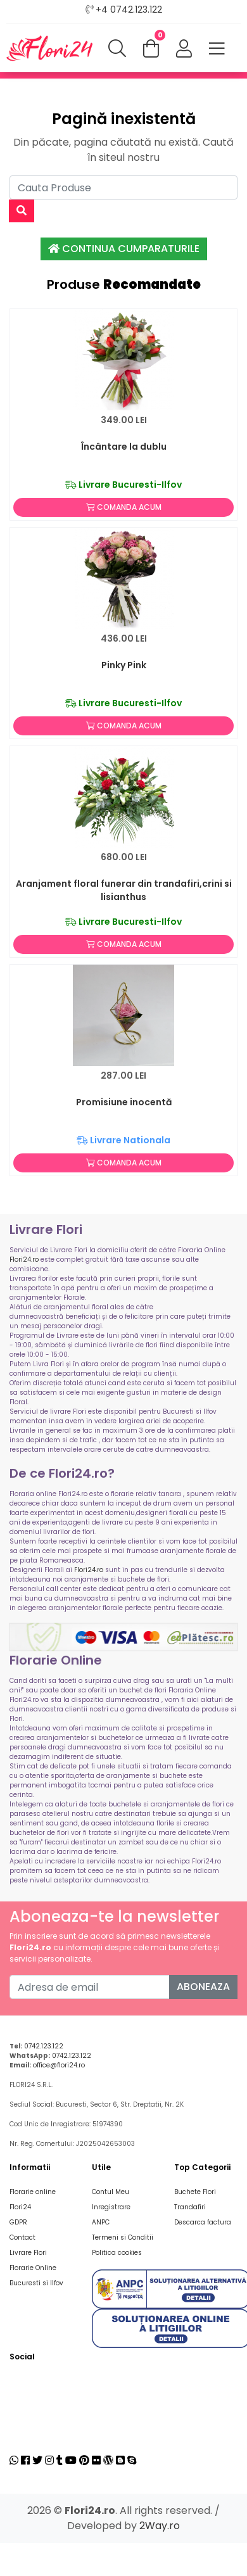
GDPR (18, 2222)
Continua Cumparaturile (124, 248)
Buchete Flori (195, 2192)
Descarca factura (202, 2222)
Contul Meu (110, 2192)
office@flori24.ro (59, 2065)
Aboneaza (203, 1986)
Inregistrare (111, 2207)
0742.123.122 (43, 2046)
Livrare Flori (28, 2252)
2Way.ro (159, 2525)
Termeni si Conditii (122, 2237)
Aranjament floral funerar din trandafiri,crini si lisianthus (124, 890)
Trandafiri (190, 2207)
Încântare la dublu (124, 446)
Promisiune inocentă (124, 1102)
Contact (22, 2237)
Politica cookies (117, 2252)
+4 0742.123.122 (129, 9)
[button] (184, 49)
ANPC (101, 2222)
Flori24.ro (24, 1259)
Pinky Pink (123, 665)
